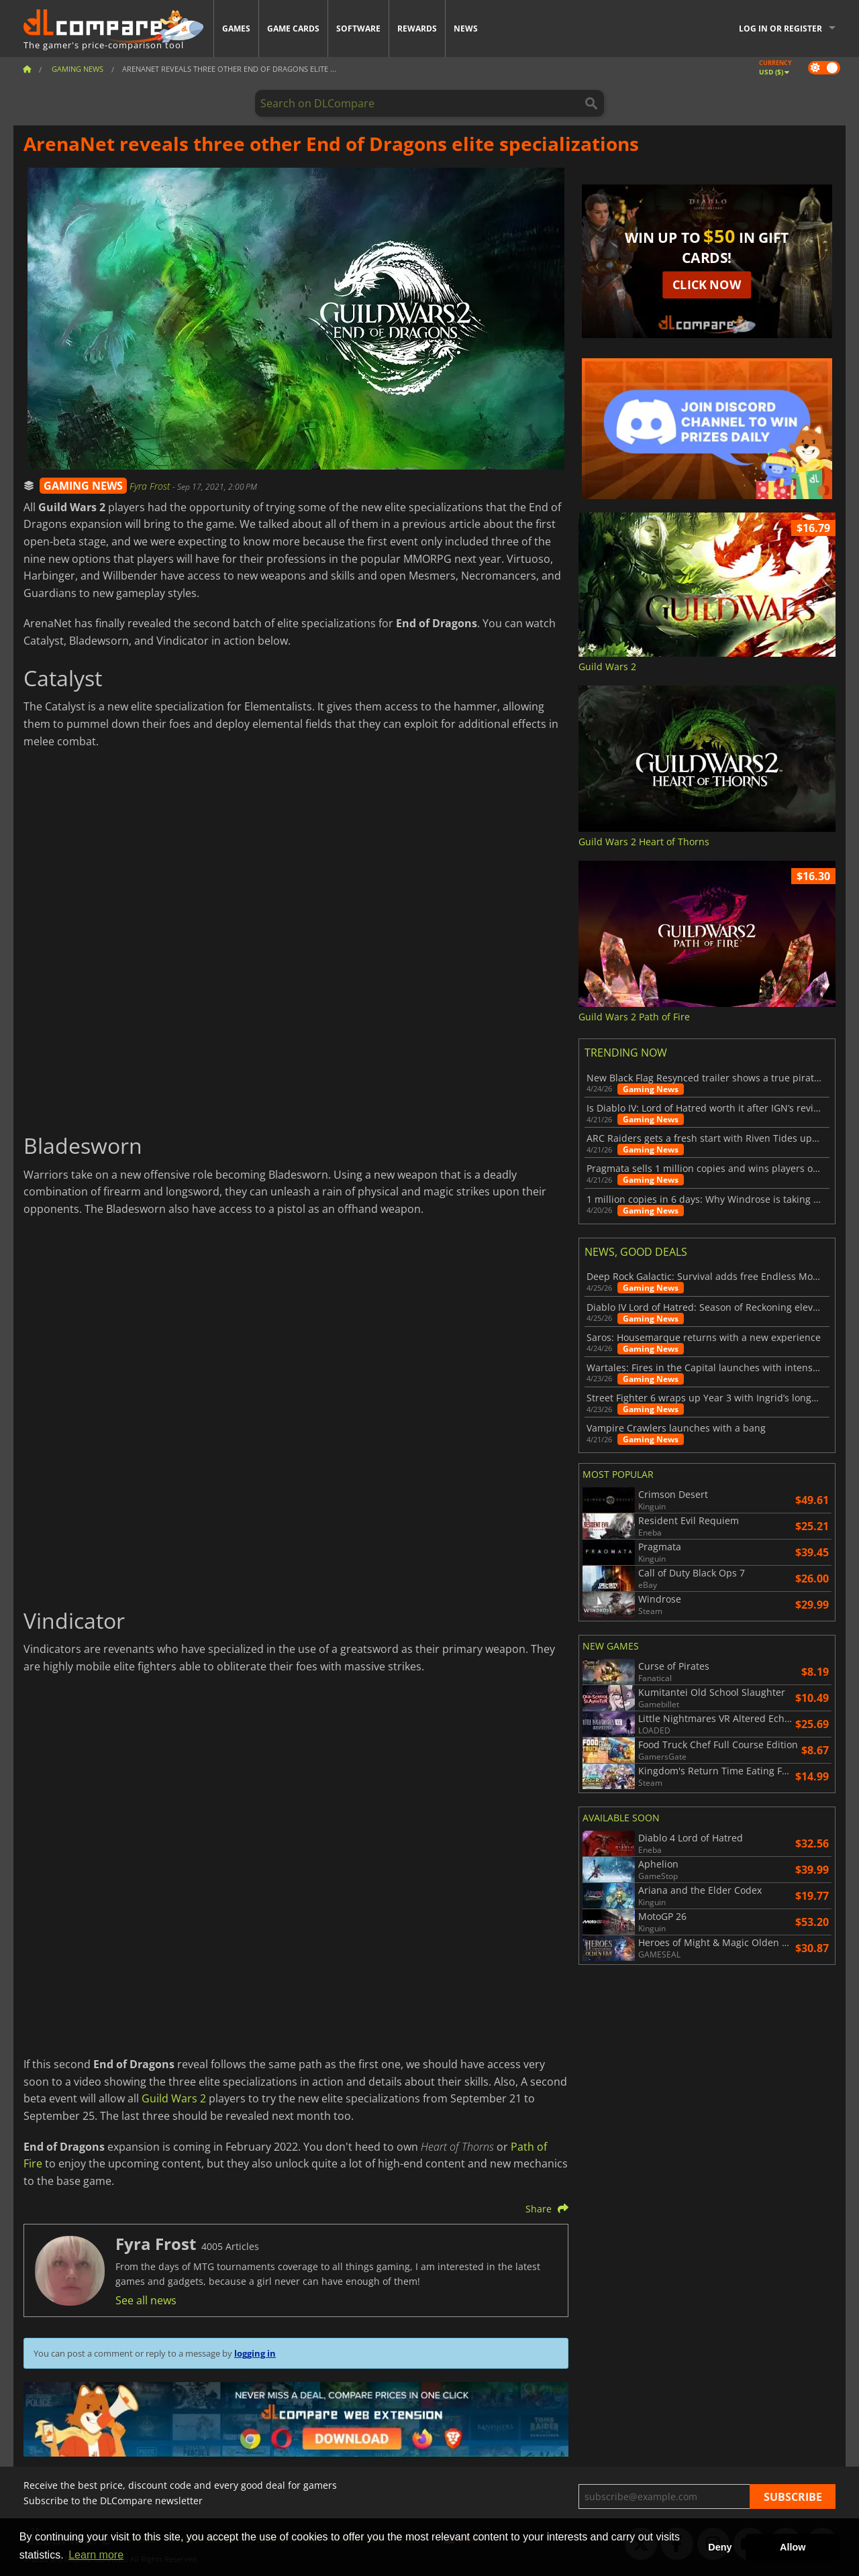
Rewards (417, 28)
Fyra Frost (151, 486)
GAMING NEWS (83, 485)
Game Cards (293, 28)
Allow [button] (792, 2547)
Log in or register (780, 28)
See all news (145, 2300)
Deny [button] (719, 2547)
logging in (255, 2353)
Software (358, 28)
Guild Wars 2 (174, 2098)
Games (236, 28)
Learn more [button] (95, 2555)
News (466, 28)
